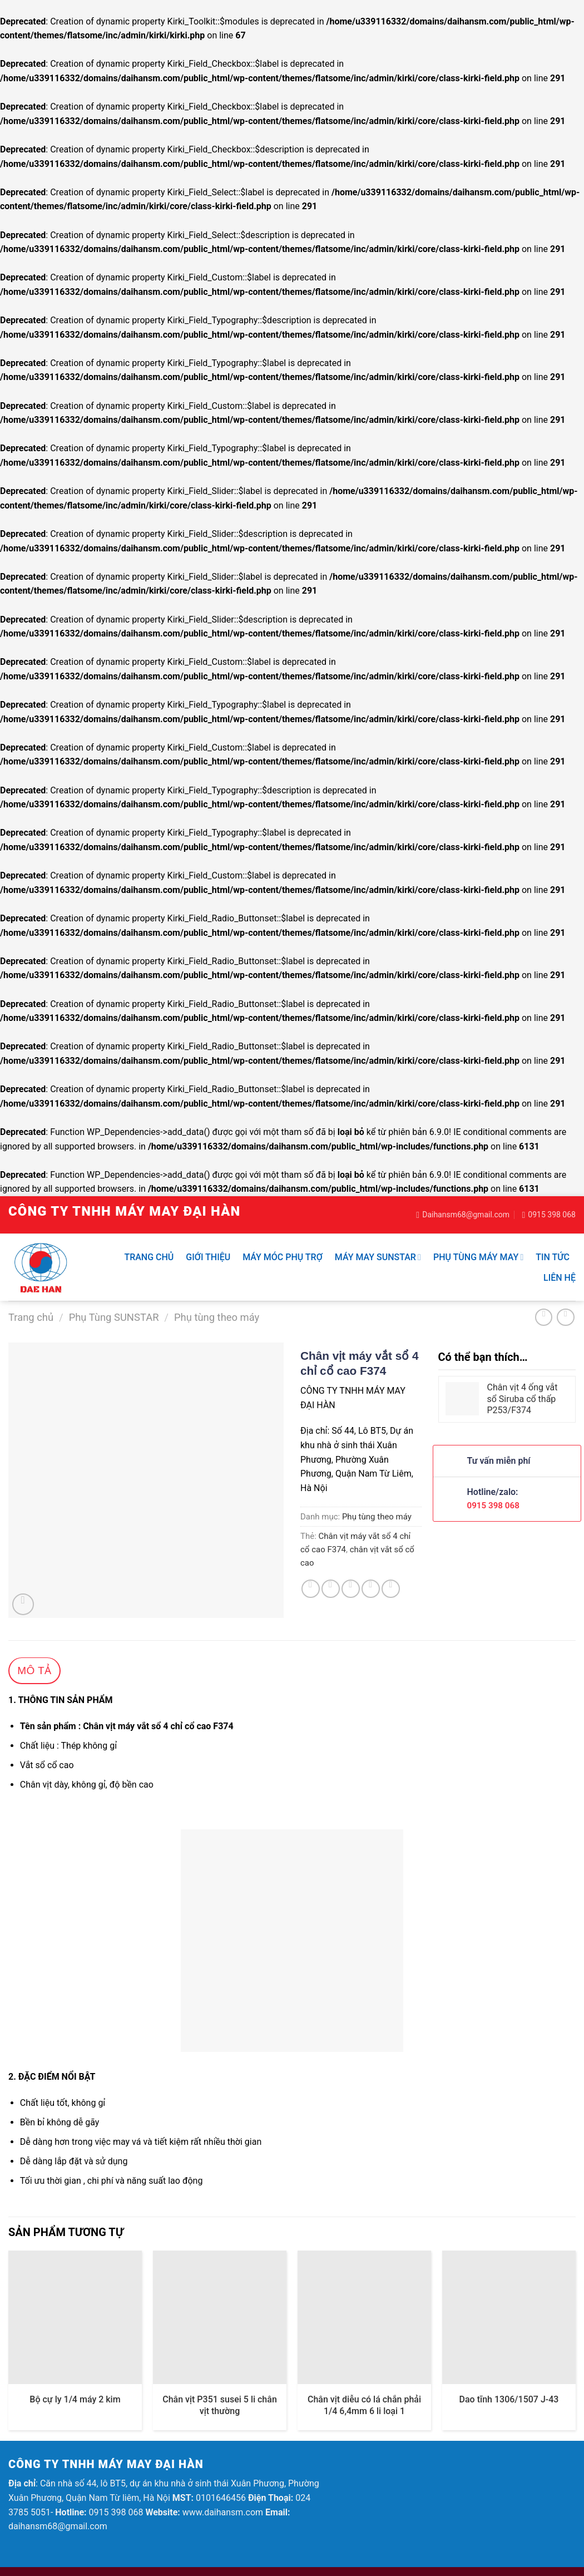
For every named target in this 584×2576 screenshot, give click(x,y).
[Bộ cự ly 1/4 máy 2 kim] (75, 2317)
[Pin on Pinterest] (371, 1589)
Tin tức (553, 1257)
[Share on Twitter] (330, 1589)
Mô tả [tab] (34, 1670)
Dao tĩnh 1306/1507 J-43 (509, 2399)
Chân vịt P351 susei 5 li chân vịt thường (219, 2405)
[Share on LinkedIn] (391, 1589)
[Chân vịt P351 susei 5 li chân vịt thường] (219, 2317)
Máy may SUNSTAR (378, 1257)
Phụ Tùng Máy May (478, 1257)
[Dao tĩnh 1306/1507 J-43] (509, 2317)
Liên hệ (559, 1277)
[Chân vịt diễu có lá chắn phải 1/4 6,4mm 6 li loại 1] (364, 2317)
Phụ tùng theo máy (216, 1317)
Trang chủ (149, 1257)
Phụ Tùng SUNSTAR (114, 1317)
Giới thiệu (208, 1257)
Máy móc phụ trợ (282, 1257)
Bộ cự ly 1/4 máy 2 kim (74, 2399)
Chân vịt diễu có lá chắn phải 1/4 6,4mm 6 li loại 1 (364, 2405)
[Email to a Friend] (351, 1589)
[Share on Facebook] (310, 1589)
